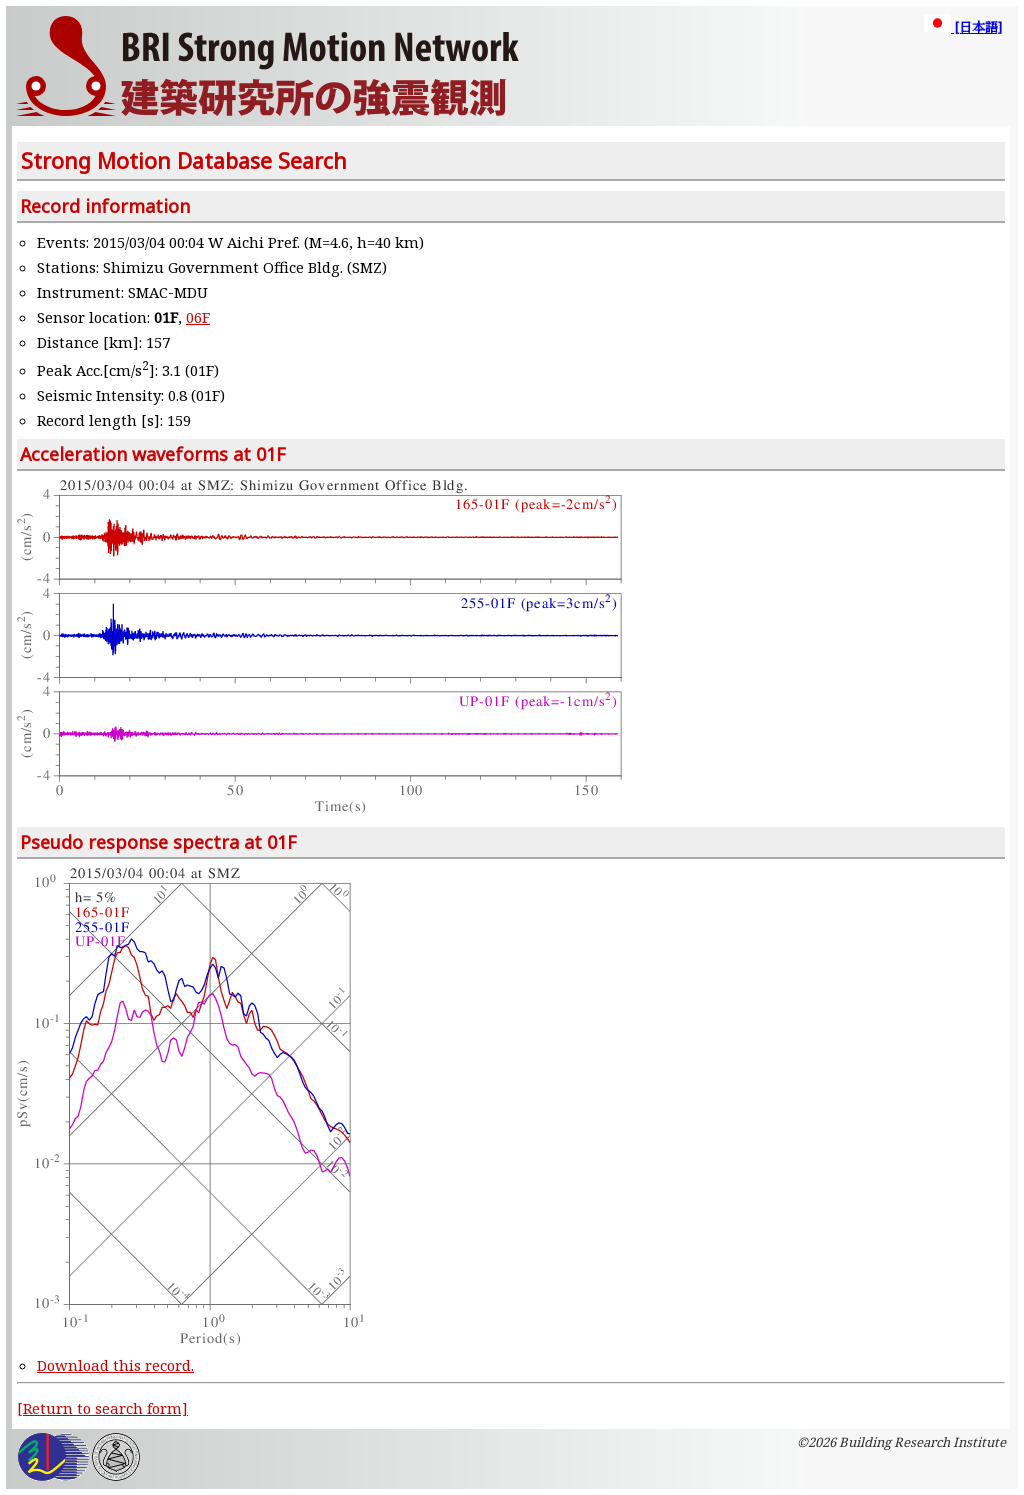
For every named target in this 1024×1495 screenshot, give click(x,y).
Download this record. (115, 1365)
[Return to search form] (102, 1408)
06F (198, 317)
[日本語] (963, 27)
